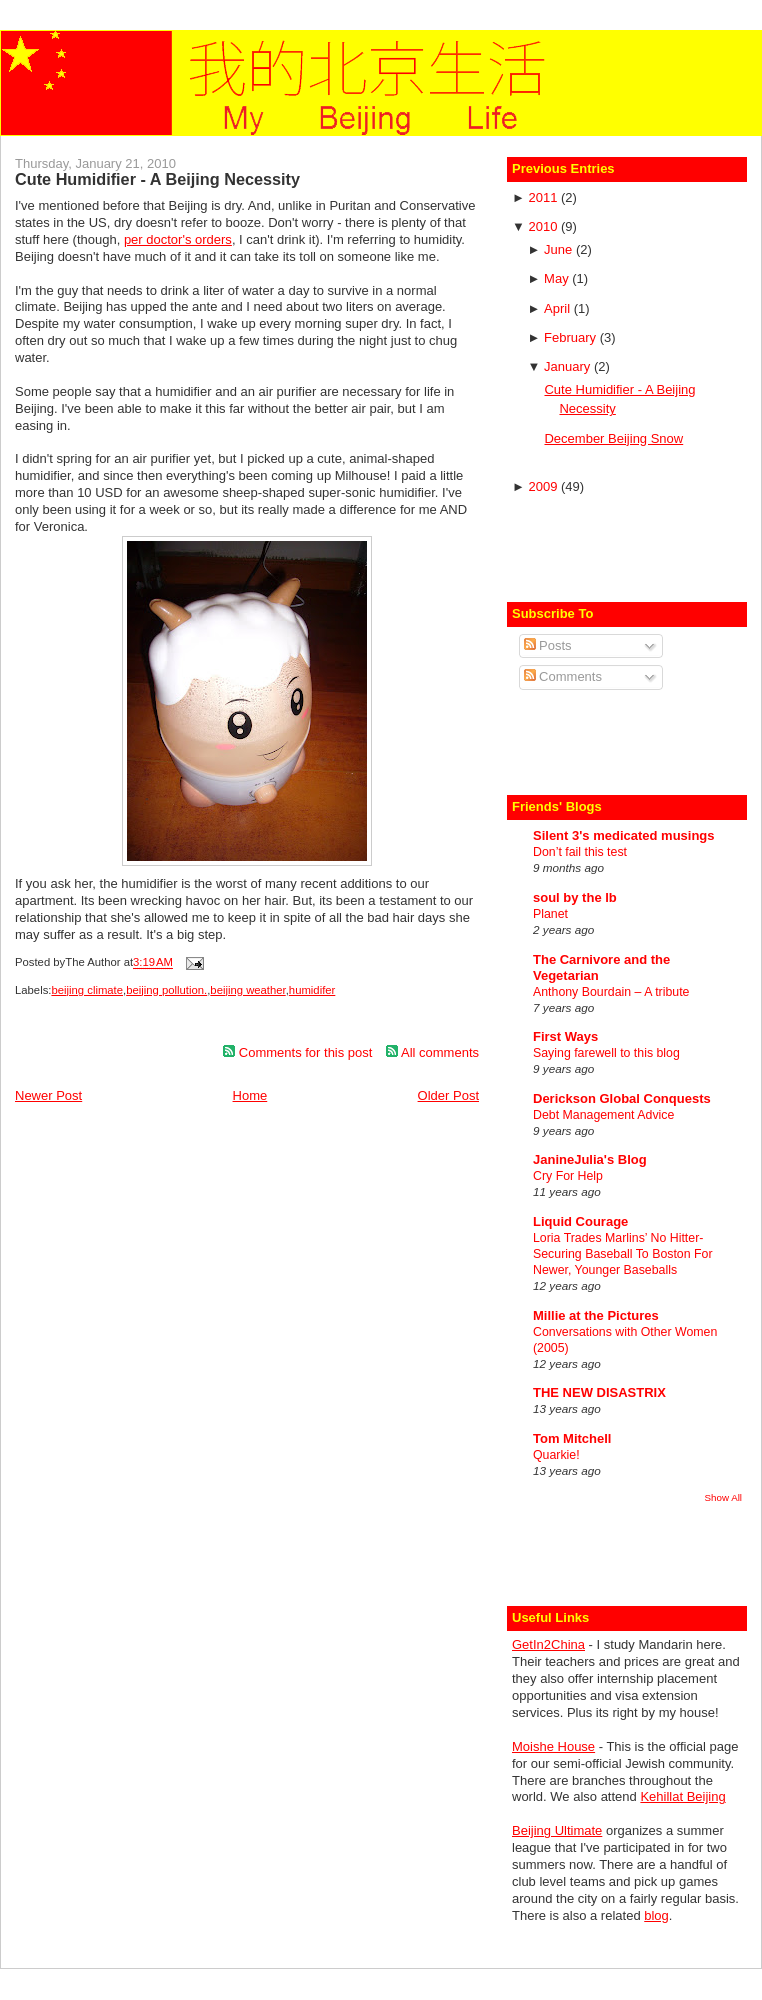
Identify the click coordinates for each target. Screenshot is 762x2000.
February (572, 337)
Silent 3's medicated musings (624, 835)
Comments (563, 676)
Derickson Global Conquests (622, 1098)
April (559, 308)
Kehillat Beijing (682, 1796)
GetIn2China (548, 1644)
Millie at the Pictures (596, 1315)
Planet (550, 914)
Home (250, 1095)
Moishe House (553, 1746)
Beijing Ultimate (557, 1830)
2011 (544, 197)
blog (656, 1915)
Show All (723, 1497)
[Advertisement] (629, 546)
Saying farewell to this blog (606, 1053)
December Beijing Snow (613, 438)
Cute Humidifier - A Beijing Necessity (157, 179)
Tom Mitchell (572, 1438)
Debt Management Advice (603, 1115)
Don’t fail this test (580, 852)
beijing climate (87, 990)
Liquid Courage (580, 1221)
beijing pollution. (166, 990)
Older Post (448, 1095)
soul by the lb (575, 897)
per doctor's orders (178, 239)
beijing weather (247, 990)
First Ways (565, 1036)
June (560, 249)
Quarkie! (556, 1455)
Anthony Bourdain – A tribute (611, 992)
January (569, 366)
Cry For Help (568, 1176)
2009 (544, 486)
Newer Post (48, 1095)
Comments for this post (297, 1052)
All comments (432, 1052)
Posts (548, 645)
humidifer (312, 990)
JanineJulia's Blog (590, 1159)
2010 (544, 226)
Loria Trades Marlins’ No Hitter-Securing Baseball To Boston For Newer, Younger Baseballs (623, 1254)
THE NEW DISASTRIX (599, 1392)
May (558, 278)
